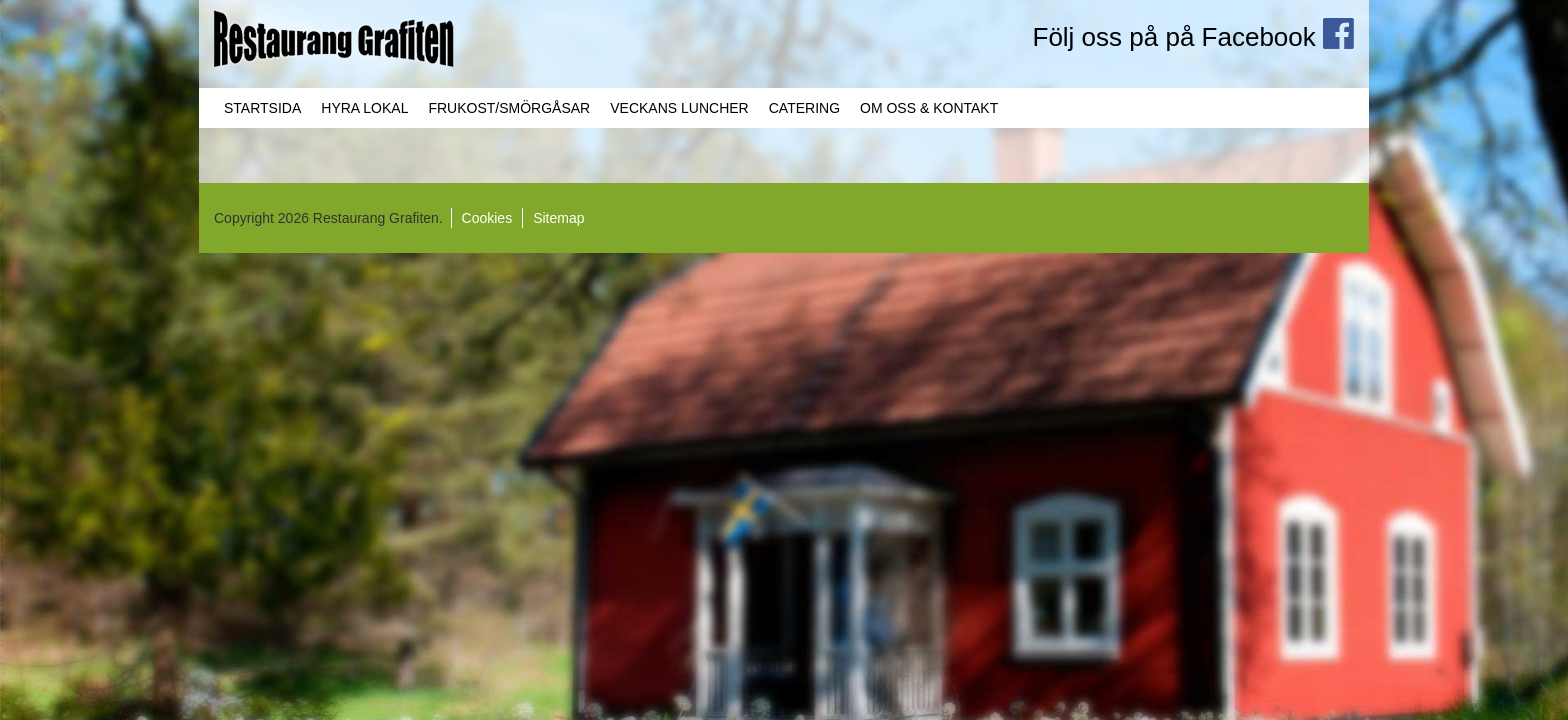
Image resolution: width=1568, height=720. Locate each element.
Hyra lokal (364, 108)
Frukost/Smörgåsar (509, 108)
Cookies (487, 218)
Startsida (262, 108)
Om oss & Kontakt (929, 108)
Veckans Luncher (679, 108)
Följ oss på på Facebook (1194, 37)
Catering (804, 108)
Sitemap (558, 218)
